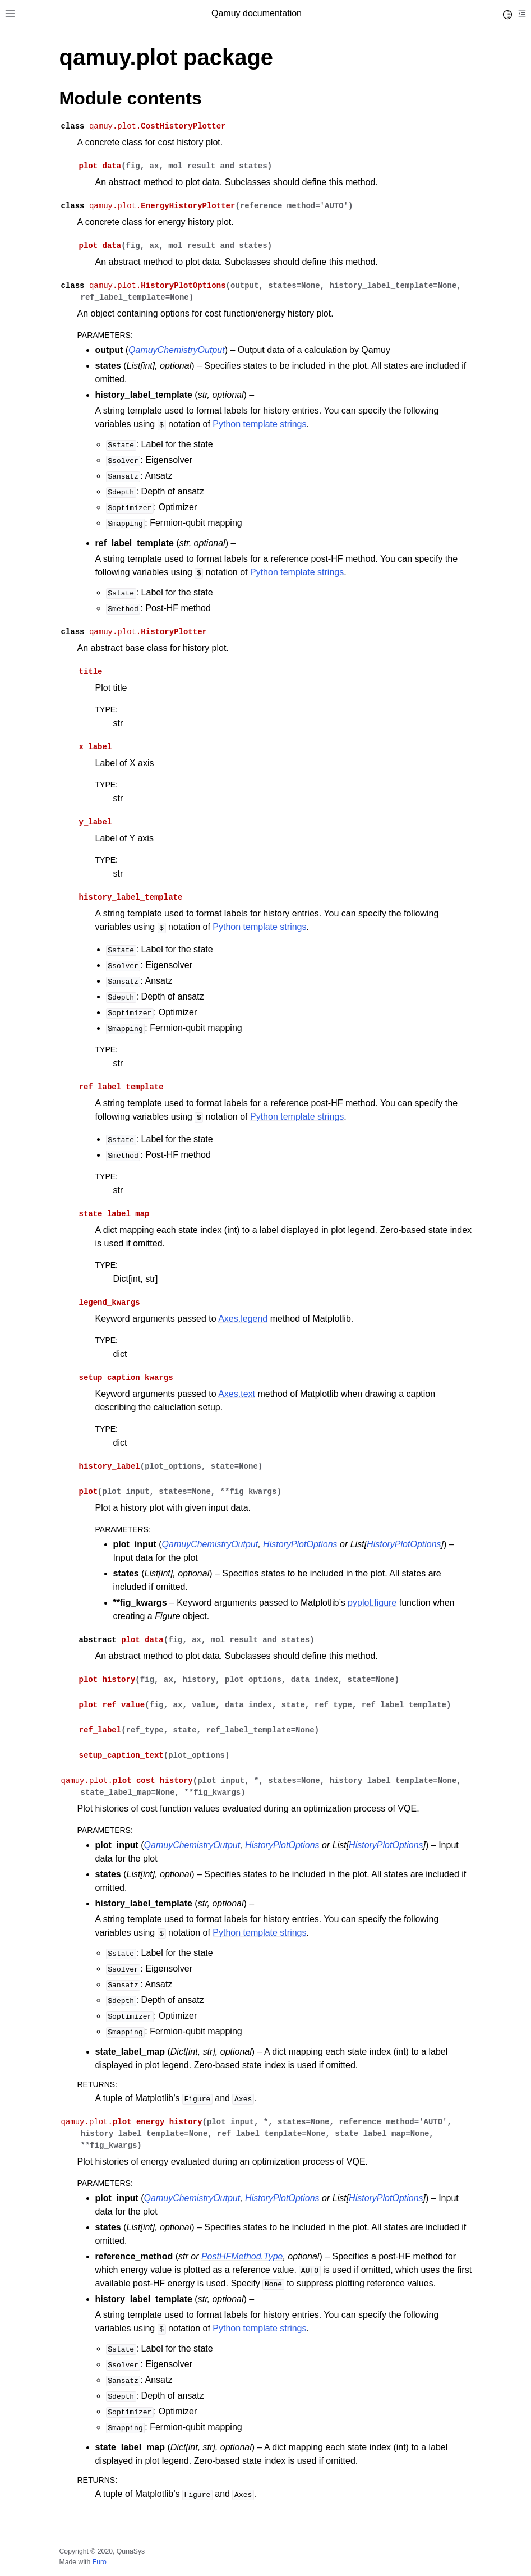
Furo (100, 2562)
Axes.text (236, 1394)
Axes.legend (242, 1318)
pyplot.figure (372, 1602)
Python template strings (259, 424)
